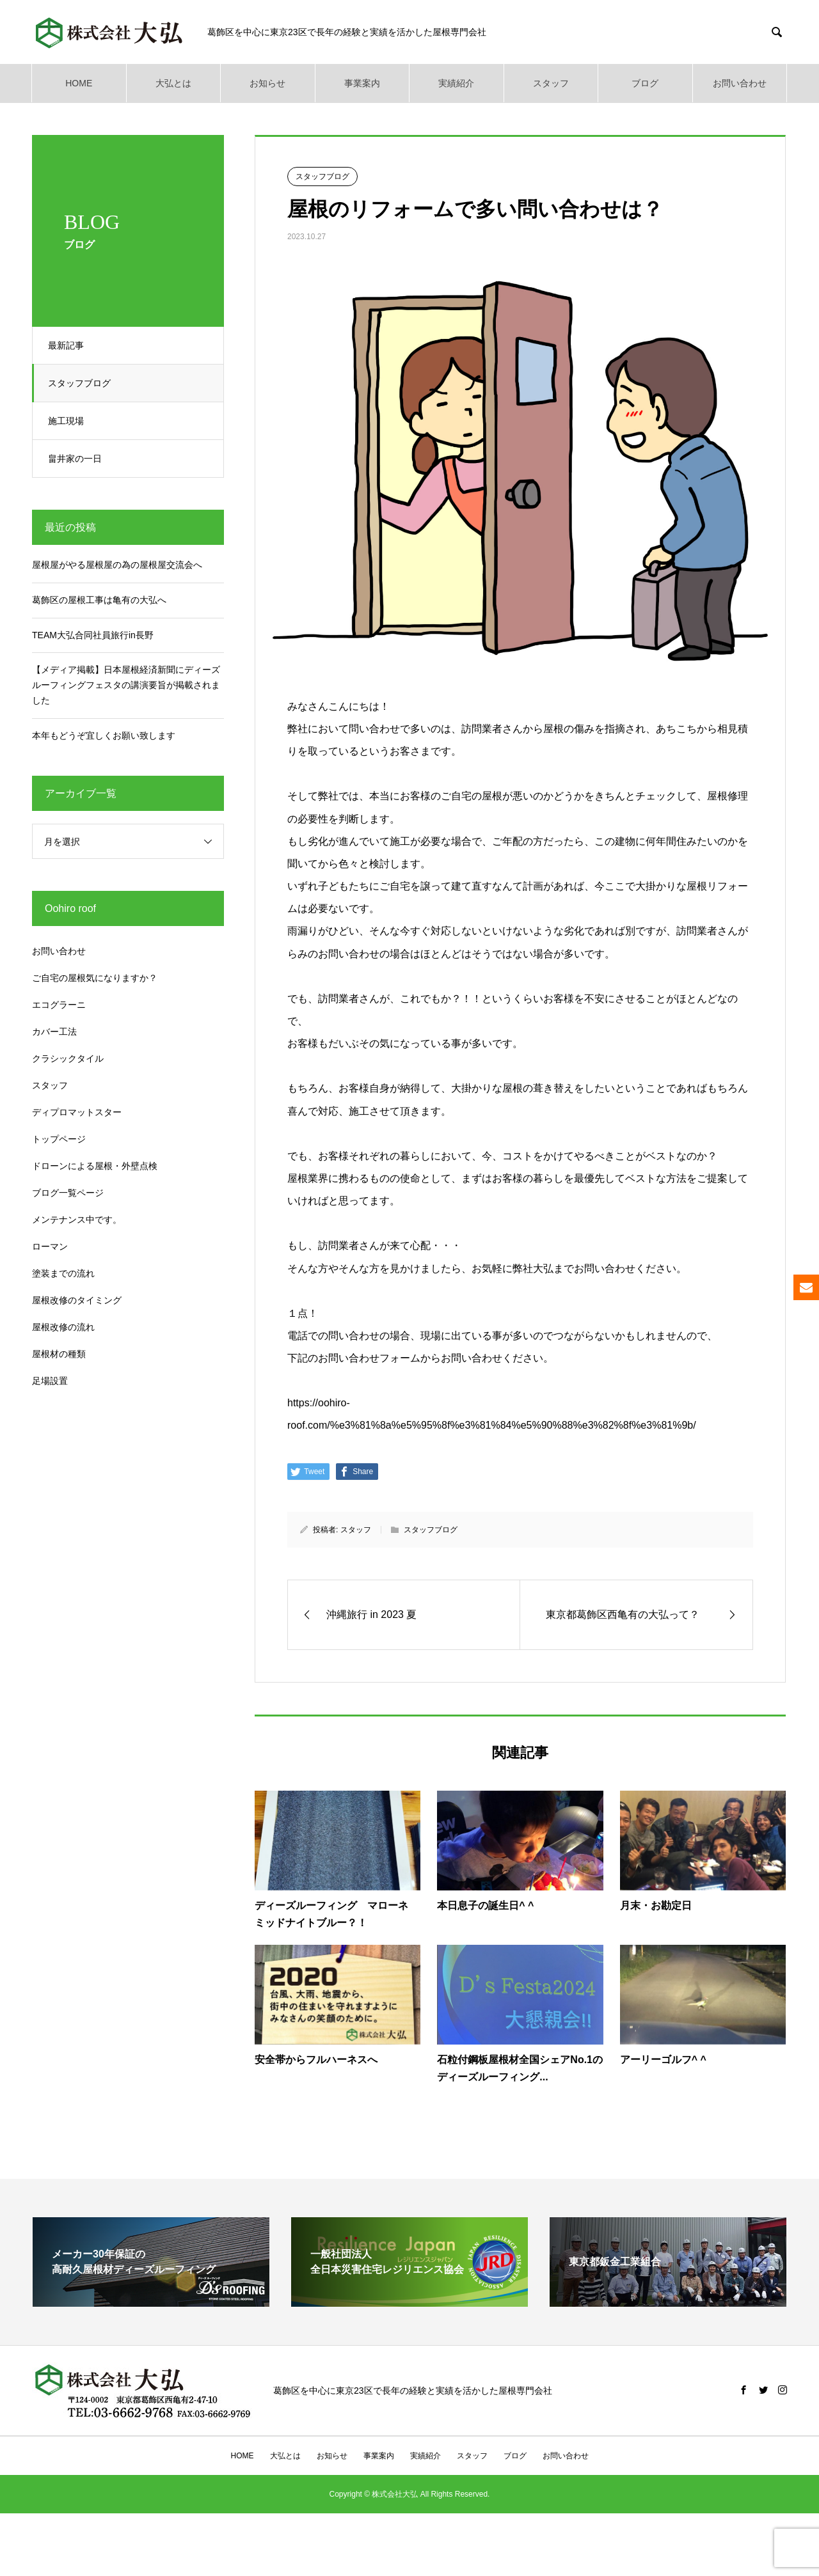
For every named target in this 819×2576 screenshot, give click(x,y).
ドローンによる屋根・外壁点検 (94, 1166)
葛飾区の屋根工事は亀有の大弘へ (99, 600)
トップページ (59, 1139)
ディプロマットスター (77, 1112)
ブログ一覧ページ (68, 1193)
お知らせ (267, 83)
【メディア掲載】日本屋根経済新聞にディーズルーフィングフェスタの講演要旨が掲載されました (126, 684)
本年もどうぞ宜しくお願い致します (103, 735)
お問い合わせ (740, 83)
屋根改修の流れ (63, 1327)
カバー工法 (54, 1031)
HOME (78, 83)
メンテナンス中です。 (77, 1219)
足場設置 (50, 1381)
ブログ (645, 83)
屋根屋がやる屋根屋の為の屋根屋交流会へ (117, 565)
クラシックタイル (68, 1058)
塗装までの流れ (63, 1273)
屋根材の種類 (59, 1354)
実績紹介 (456, 83)
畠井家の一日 (79, 458)
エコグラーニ (59, 1005)
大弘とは (173, 83)
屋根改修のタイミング (77, 1300)
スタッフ (551, 83)
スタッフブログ (83, 383)
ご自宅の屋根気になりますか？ (94, 978)
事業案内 (362, 83)
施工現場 (70, 421)
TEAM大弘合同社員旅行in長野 (93, 635)
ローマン (50, 1246)
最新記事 (70, 345)
